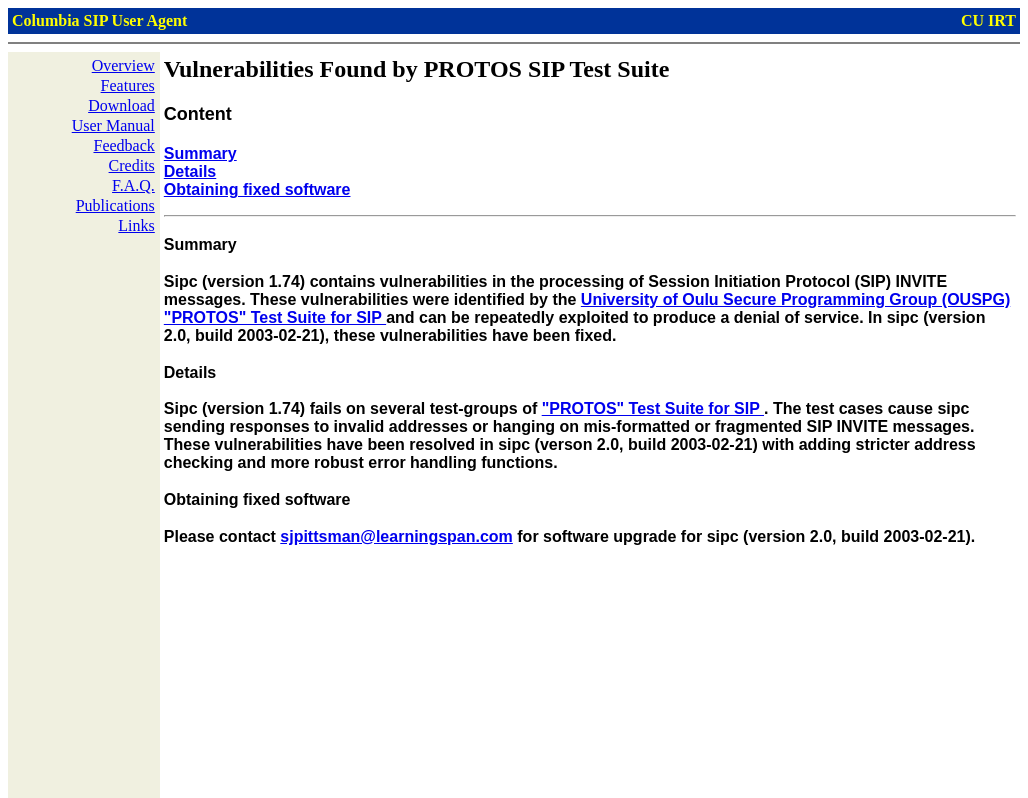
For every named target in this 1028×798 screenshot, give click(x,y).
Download (121, 105)
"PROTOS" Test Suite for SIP (653, 408)
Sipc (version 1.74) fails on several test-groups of (353, 408)
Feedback (123, 145)
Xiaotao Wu (243, 781)
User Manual (113, 125)
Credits (132, 165)
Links (136, 225)
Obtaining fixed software (257, 189)
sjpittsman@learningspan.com (396, 536)
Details (190, 171)
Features (128, 85)
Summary (200, 153)
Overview (123, 65)
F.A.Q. (133, 185)
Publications (115, 205)
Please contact (222, 536)
